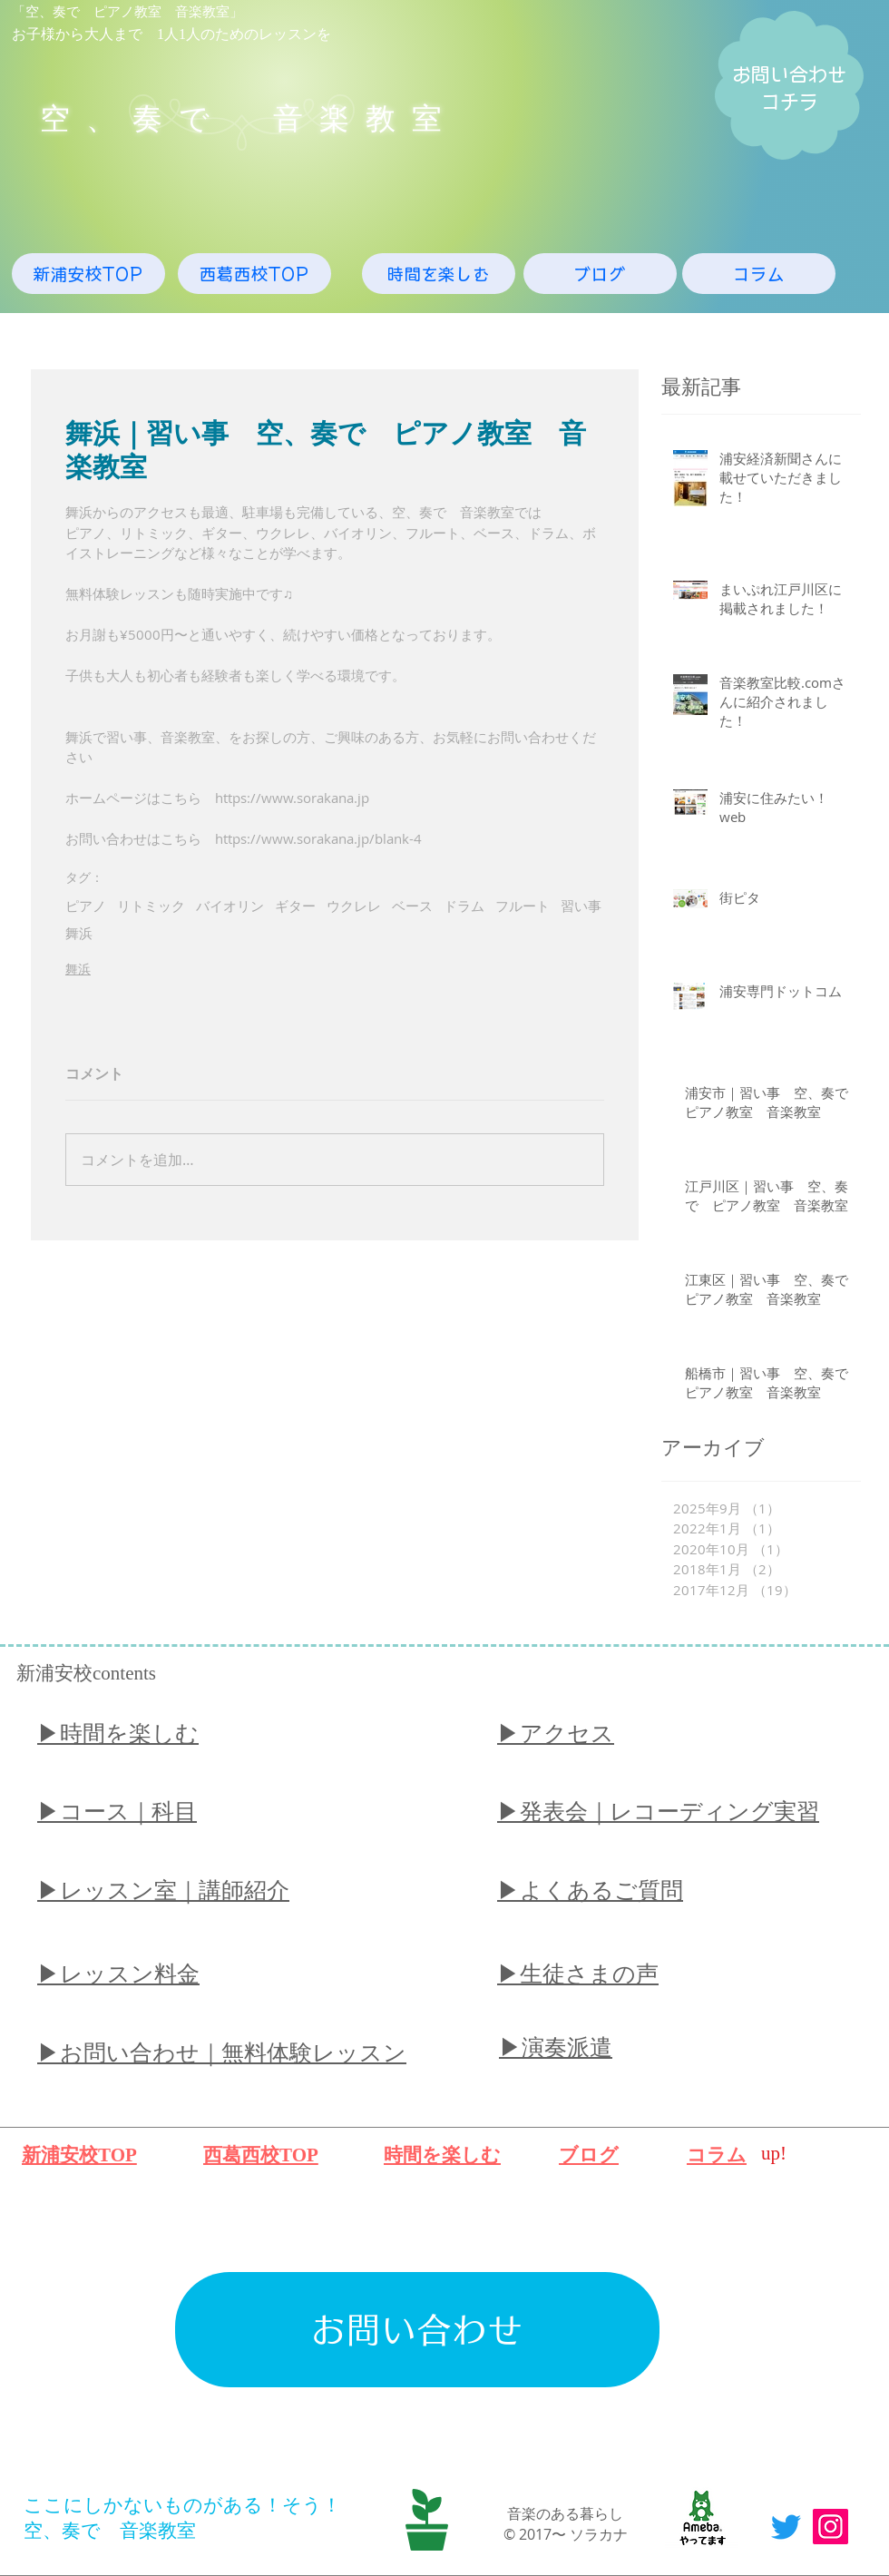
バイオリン (230, 905)
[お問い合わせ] (417, 2329)
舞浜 (79, 933)
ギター (295, 905)
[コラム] (758, 273)
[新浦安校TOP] (88, 273)
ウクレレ (354, 905)
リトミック (151, 905)
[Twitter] (786, 2526)
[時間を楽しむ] (438, 273)
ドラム (464, 905)
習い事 (581, 905)
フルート (522, 905)
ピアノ (85, 905)
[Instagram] (830, 2526)
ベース (412, 905)
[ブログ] (600, 273)
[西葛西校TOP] (254, 273)
